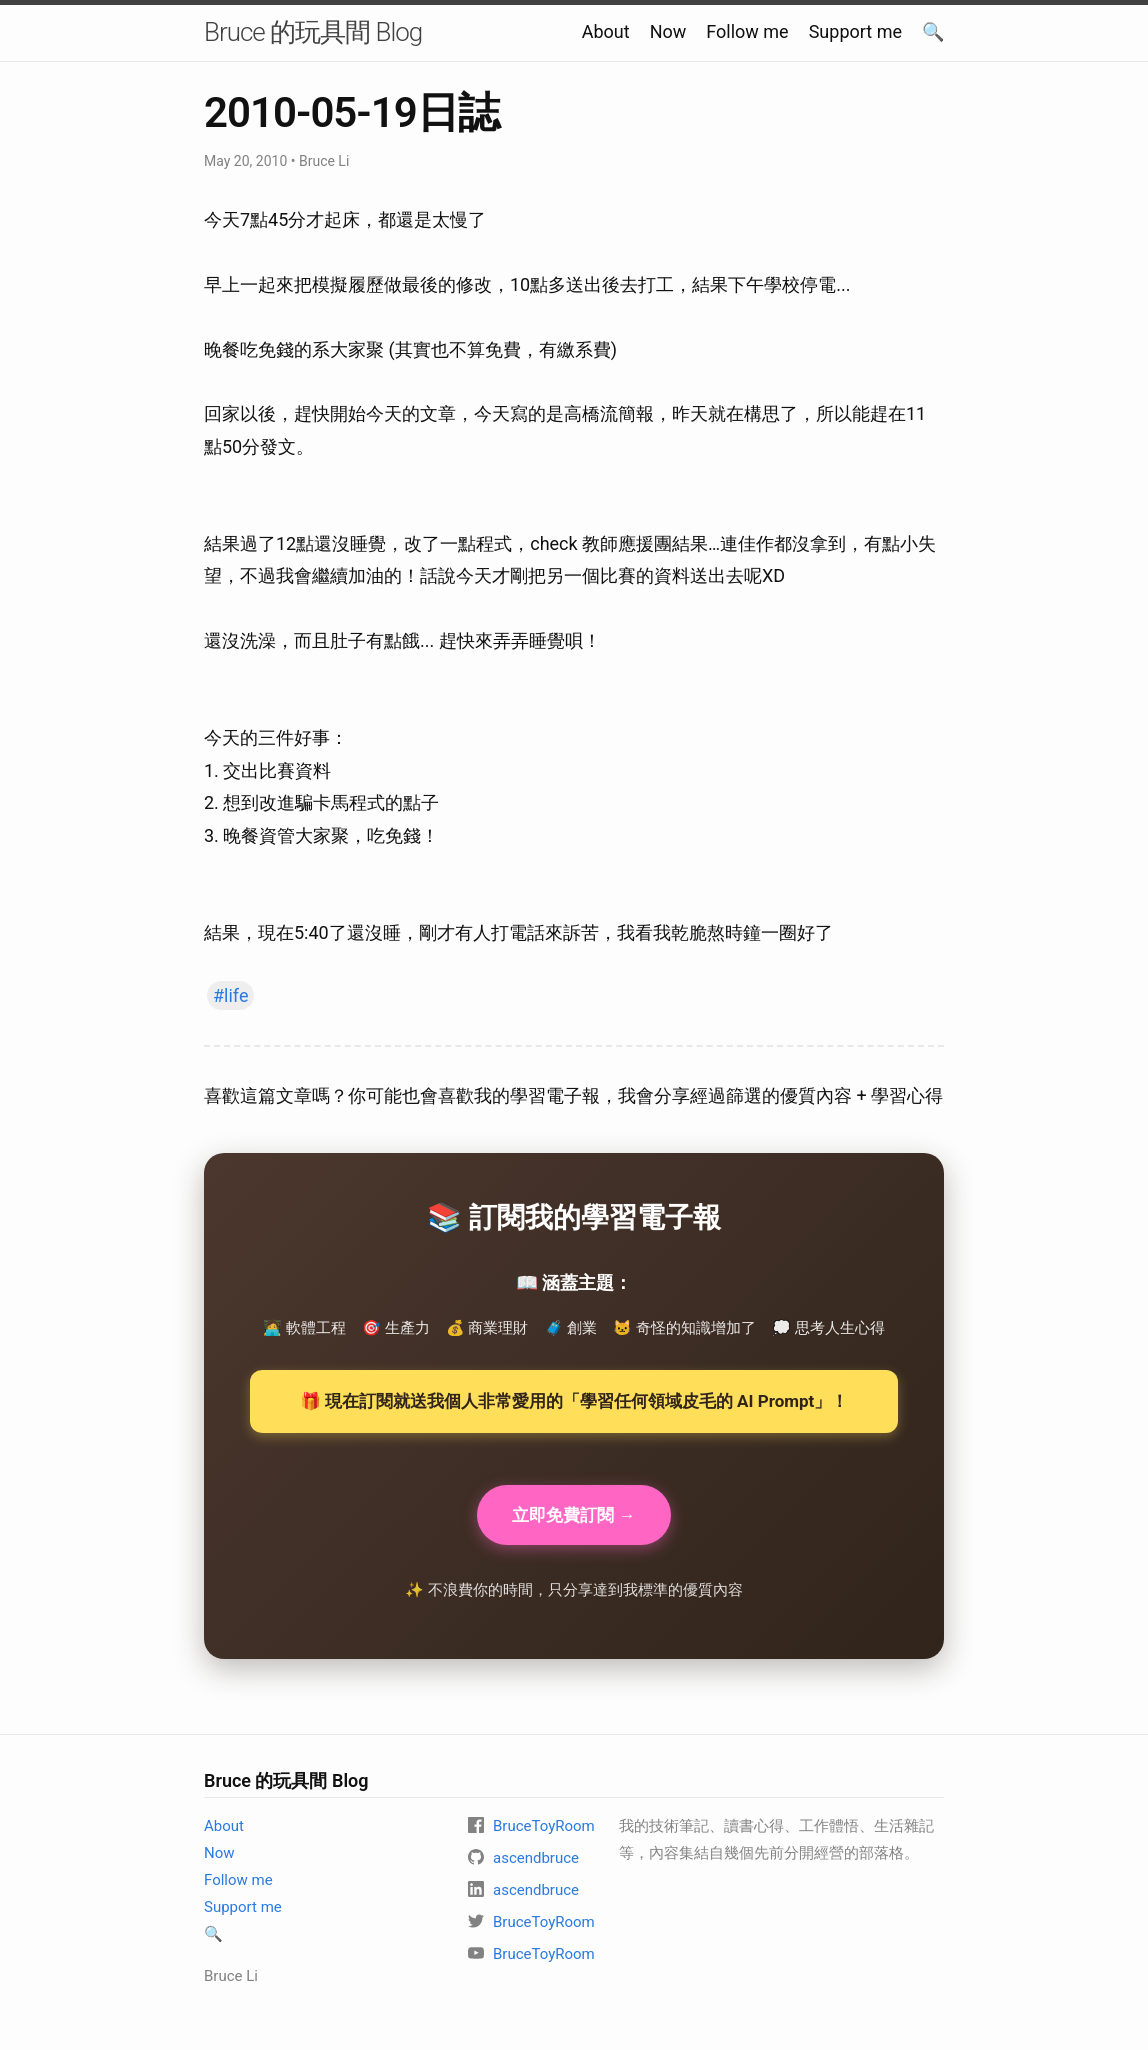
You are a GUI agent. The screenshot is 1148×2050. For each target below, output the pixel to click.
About (606, 31)
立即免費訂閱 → (574, 1516)
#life (230, 995)
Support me (855, 31)
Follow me (747, 31)
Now (668, 31)
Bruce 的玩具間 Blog (313, 32)
